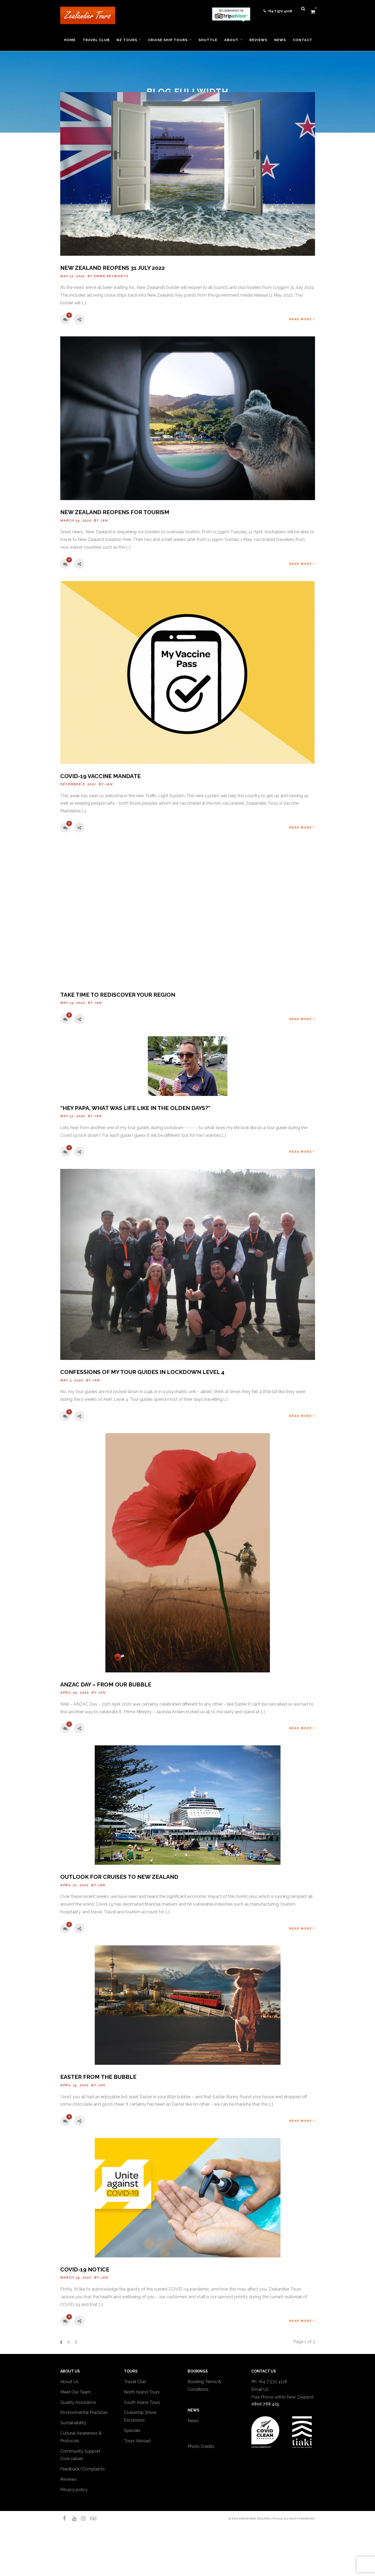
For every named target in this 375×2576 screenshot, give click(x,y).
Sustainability (73, 2422)
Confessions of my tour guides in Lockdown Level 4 (142, 1372)
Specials (132, 2430)
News (193, 2420)
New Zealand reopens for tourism (114, 512)
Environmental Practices (84, 2412)
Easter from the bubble (98, 2077)
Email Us (259, 2389)
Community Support (80, 2451)
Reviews (68, 2479)
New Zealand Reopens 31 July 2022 (112, 267)
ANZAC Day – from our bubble (105, 1684)
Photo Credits (201, 2446)
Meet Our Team (75, 2392)
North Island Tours (142, 2392)
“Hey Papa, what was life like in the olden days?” (135, 1108)
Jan (104, 520)
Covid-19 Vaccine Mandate (100, 776)
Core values (71, 2458)
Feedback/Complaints (82, 2468)
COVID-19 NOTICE (84, 2269)
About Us (69, 2381)
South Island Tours (142, 2402)
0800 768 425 (265, 2403)
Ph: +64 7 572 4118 (269, 2381)
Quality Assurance (78, 2402)
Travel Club (135, 2381)
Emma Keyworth (111, 276)
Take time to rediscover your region (117, 994)
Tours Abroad (137, 2440)
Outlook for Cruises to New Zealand (119, 1877)
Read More (302, 319)
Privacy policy (74, 2489)
